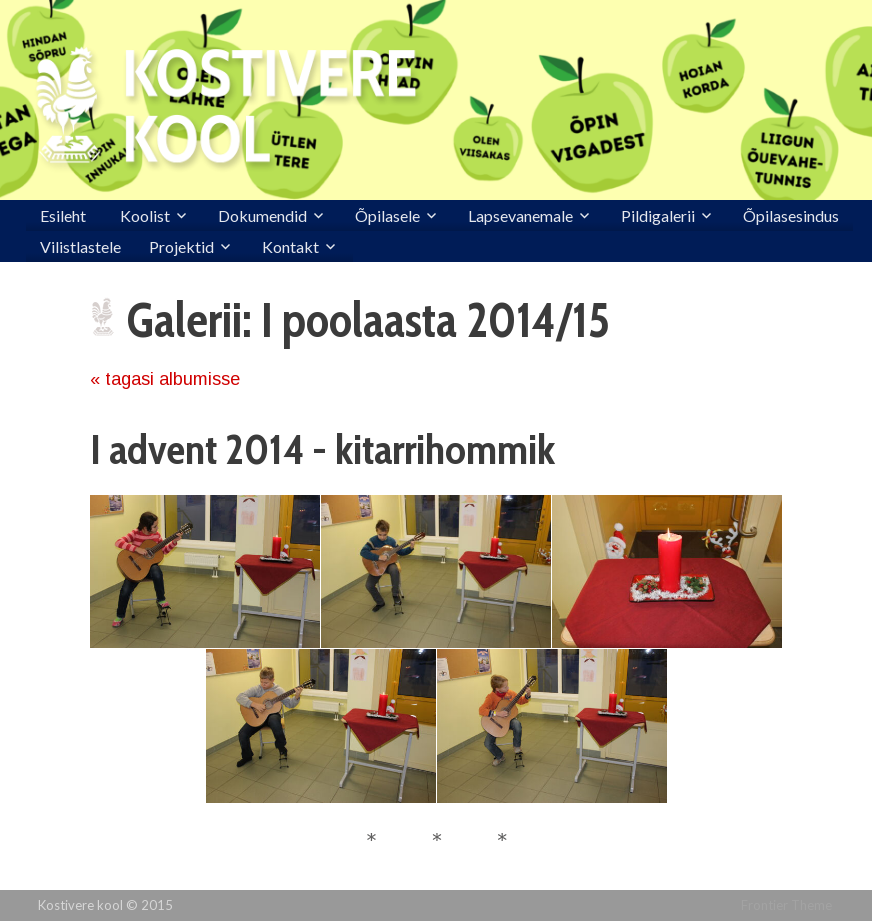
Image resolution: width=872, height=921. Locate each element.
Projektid (181, 246)
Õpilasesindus (791, 215)
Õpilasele (387, 215)
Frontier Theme (786, 905)
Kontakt (290, 246)
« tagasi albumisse (165, 379)
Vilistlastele (80, 246)
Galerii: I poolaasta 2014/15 (368, 320)
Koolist (145, 215)
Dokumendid (262, 215)
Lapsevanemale (520, 215)
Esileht (63, 215)
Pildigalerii (658, 215)
